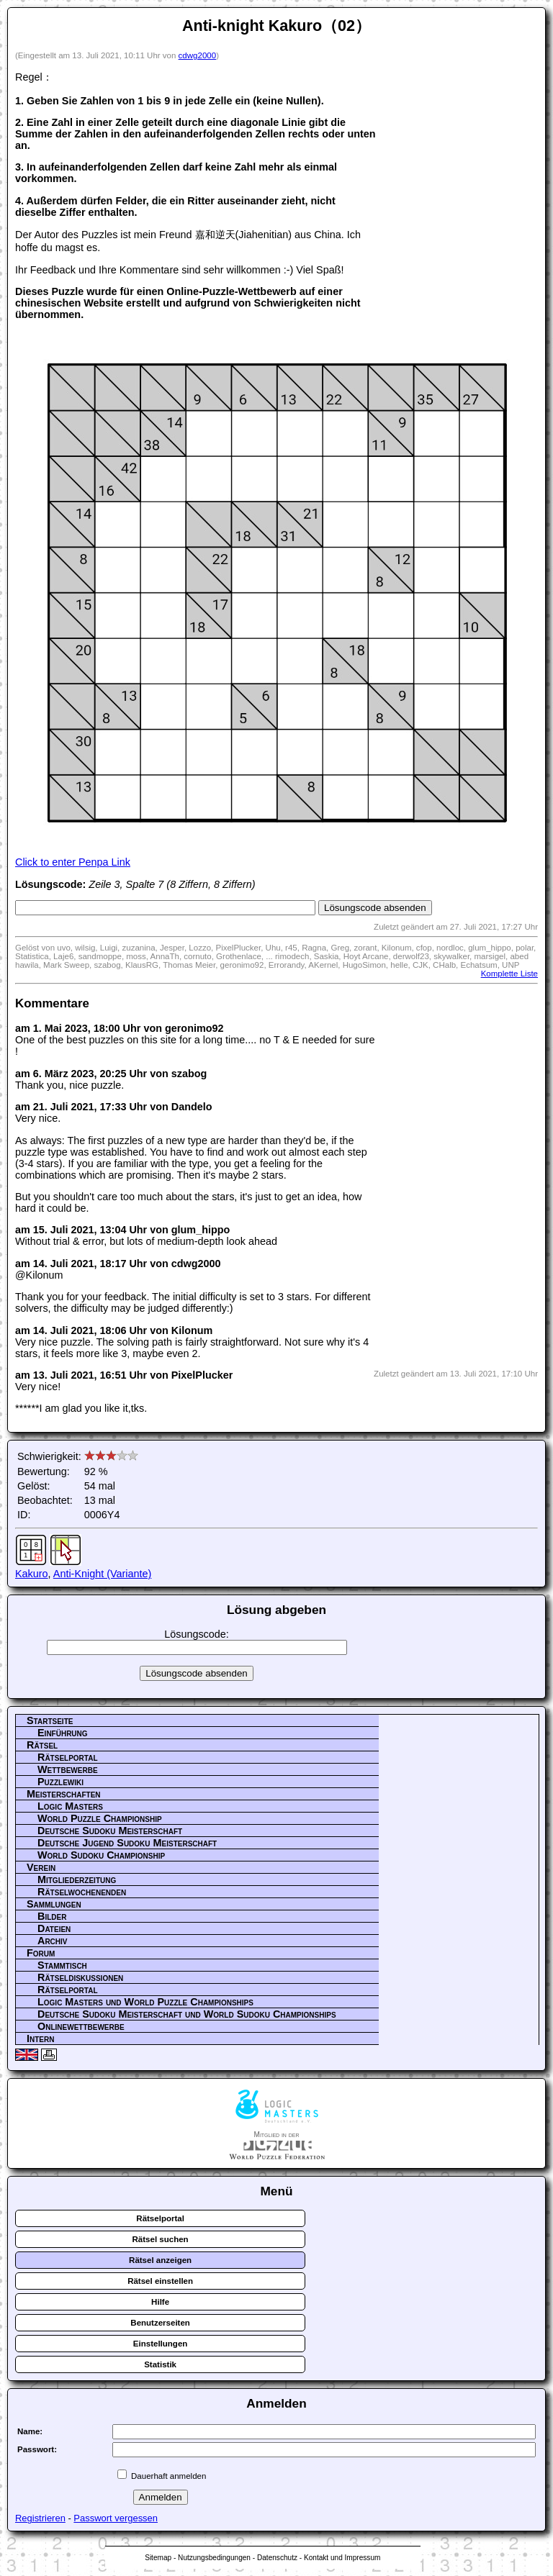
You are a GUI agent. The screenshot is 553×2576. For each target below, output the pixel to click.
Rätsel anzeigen (160, 2260)
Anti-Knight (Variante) (102, 1573)
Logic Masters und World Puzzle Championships (145, 2002)
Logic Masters (70, 1806)
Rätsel (42, 1745)
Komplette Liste (509, 973)
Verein (41, 1867)
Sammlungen (54, 1904)
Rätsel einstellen (160, 2281)
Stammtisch (62, 1965)
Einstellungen (160, 2343)
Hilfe (160, 2302)
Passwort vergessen (115, 2518)
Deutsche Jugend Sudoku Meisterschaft (127, 1843)
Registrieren (40, 2518)
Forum (41, 1953)
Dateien (54, 1928)
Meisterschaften (64, 1794)
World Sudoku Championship (101, 1855)
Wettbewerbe (67, 1769)
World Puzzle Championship (99, 1818)
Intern (40, 2038)
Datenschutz (277, 2558)
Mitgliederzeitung (76, 1879)
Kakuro (31, 1573)
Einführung (62, 1732)
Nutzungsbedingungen (214, 2558)
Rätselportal (67, 1757)
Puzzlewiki (60, 1781)
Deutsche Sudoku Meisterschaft (109, 1830)
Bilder (51, 1916)
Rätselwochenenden (81, 1891)
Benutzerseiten (160, 2322)
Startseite (50, 1720)
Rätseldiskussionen (80, 1977)
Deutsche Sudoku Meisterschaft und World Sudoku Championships (186, 2014)
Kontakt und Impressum (342, 2558)
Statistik (160, 2364)
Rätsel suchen (160, 2239)
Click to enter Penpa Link (72, 862)
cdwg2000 (198, 55)
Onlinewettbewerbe (81, 2026)
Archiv (52, 1940)
